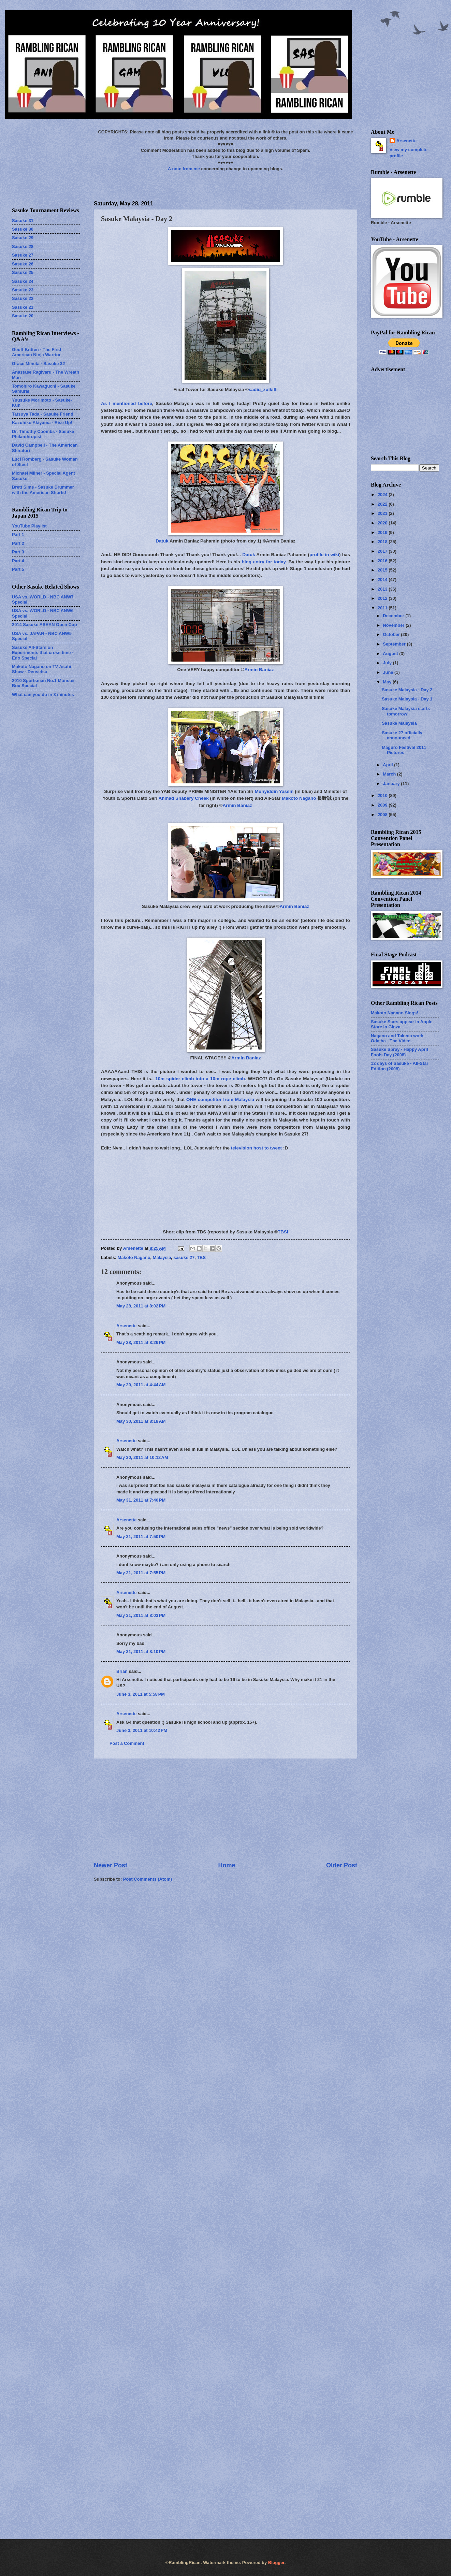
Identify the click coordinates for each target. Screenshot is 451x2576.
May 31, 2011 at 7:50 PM (140, 1536)
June (388, 672)
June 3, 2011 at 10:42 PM (141, 1730)
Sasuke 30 (22, 229)
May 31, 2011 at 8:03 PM (140, 1615)
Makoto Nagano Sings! (394, 1012)
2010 (383, 795)
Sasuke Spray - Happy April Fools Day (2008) (399, 1052)
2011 (383, 607)
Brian (122, 1671)
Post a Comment (127, 1743)
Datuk (162, 541)
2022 (383, 504)
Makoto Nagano (299, 798)
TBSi (283, 1231)
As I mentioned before (126, 403)
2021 (383, 513)
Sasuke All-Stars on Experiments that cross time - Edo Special (42, 653)
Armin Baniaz (259, 669)
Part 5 (18, 569)
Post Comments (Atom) (147, 1879)
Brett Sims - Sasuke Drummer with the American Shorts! (43, 489)
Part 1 (18, 534)
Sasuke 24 (22, 281)
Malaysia (162, 1257)
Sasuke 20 (22, 315)
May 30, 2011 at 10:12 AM (142, 1457)
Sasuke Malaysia (399, 723)
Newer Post (110, 1865)
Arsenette (126, 1325)
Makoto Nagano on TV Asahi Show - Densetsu (41, 669)
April (388, 764)
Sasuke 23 (22, 289)
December (394, 615)
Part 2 (18, 543)
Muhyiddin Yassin (274, 791)
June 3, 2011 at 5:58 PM (140, 1694)
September (395, 644)
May (388, 681)
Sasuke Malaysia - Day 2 (407, 689)
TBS (201, 1257)
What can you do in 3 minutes (43, 694)
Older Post (341, 1865)
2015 (383, 570)
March (390, 774)
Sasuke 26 (22, 263)
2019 (383, 532)
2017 (383, 551)
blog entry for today (264, 561)
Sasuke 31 (22, 220)
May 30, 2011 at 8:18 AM (140, 1421)
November (394, 625)
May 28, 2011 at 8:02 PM (140, 1305)
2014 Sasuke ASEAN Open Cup (44, 624)
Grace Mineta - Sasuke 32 (38, 363)
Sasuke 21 (22, 307)
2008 (383, 814)
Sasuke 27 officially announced (402, 735)
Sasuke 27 (22, 255)
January (392, 783)
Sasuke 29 (22, 237)
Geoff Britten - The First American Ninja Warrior (36, 352)
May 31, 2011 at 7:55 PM (140, 1572)
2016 (383, 560)
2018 (383, 541)
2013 (383, 589)
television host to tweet (256, 1147)
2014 (383, 579)
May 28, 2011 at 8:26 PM (140, 1342)
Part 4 (18, 560)
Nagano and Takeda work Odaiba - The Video (397, 1038)
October (392, 634)
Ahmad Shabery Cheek (184, 798)
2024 (383, 494)
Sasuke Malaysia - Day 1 (407, 698)
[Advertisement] (225, 1810)
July (388, 662)
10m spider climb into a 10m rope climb (200, 1078)
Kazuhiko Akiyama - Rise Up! (42, 422)
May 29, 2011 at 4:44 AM (140, 1384)
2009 (383, 805)
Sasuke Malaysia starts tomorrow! (406, 711)
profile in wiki (324, 554)
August (391, 653)
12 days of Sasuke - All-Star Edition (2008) (399, 1066)
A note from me (184, 168)
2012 (383, 598)
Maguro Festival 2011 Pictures (404, 750)
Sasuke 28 (22, 246)
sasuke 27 (184, 1257)
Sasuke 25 (22, 272)
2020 (383, 522)
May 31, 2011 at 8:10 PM (140, 1651)
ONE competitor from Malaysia (220, 1099)
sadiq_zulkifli (263, 389)
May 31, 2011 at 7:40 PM (140, 1500)
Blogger (276, 2562)
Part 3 (18, 551)
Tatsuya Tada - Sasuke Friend (42, 414)
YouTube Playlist (29, 526)
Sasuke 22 (22, 298)
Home (226, 1865)
